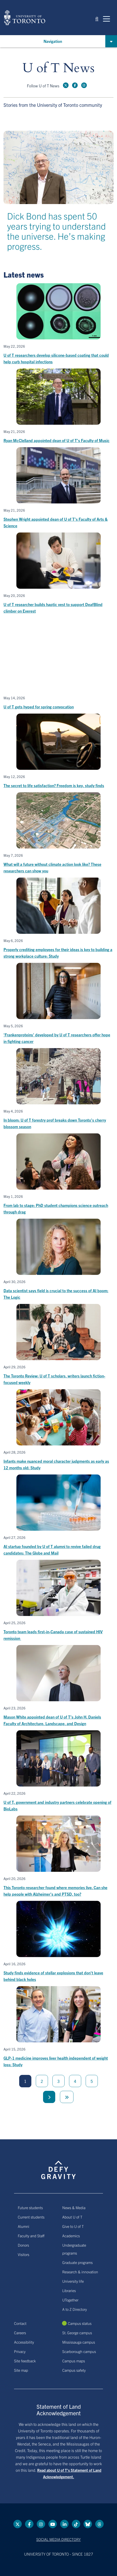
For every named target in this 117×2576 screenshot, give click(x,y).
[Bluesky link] (88, 2524)
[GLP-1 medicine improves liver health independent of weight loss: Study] (58, 2027)
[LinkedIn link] (64, 2524)
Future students (30, 2207)
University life (73, 2281)
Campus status (79, 2323)
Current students (31, 2217)
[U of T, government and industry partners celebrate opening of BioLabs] (58, 1771)
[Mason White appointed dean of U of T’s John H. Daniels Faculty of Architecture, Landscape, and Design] (58, 1686)
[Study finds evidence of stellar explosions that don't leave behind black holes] (58, 1942)
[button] (97, 18)
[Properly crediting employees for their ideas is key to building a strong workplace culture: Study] (58, 918)
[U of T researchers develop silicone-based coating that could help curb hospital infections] (58, 324)
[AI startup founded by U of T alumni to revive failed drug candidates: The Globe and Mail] (58, 1515)
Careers (20, 2332)
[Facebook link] (75, 85)
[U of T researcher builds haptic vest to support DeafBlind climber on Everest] (58, 573)
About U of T (72, 2217)
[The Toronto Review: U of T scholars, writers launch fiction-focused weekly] (58, 1345)
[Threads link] (99, 2524)
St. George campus (77, 2332)
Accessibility (24, 2342)
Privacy (20, 2351)
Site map (21, 2370)
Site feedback (25, 2360)
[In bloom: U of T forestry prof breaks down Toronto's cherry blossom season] (58, 1089)
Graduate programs (77, 2262)
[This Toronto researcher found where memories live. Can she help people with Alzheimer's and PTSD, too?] (58, 1856)
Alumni (23, 2226)
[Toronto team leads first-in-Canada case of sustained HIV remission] (58, 1601)
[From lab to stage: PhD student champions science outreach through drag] (58, 1174)
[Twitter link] (66, 85)
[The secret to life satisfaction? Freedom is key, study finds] (58, 751)
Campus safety (74, 2370)
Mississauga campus (78, 2342)
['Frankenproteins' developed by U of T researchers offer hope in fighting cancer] (58, 1004)
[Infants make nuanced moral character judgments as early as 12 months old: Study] (58, 1430)
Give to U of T (73, 2226)
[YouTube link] (52, 2524)
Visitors (23, 2254)
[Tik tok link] (76, 2524)
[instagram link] (84, 85)
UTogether (70, 2299)
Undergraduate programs (74, 2249)
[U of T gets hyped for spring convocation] (58, 664)
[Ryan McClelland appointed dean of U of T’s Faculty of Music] (58, 406)
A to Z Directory (74, 2309)
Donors (23, 2245)
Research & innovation (80, 2271)
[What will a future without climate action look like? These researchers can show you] (58, 833)
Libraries (69, 2290)
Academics (71, 2235)
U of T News (58, 68)
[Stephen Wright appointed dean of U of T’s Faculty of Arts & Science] (58, 488)
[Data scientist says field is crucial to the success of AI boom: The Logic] (58, 1259)
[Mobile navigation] (106, 18)
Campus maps (73, 2360)
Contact (20, 2323)
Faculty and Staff (31, 2235)
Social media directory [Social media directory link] (58, 2539)
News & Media (73, 2207)
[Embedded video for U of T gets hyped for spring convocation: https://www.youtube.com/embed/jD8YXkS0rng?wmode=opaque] (58, 654)
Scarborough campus (79, 2351)
